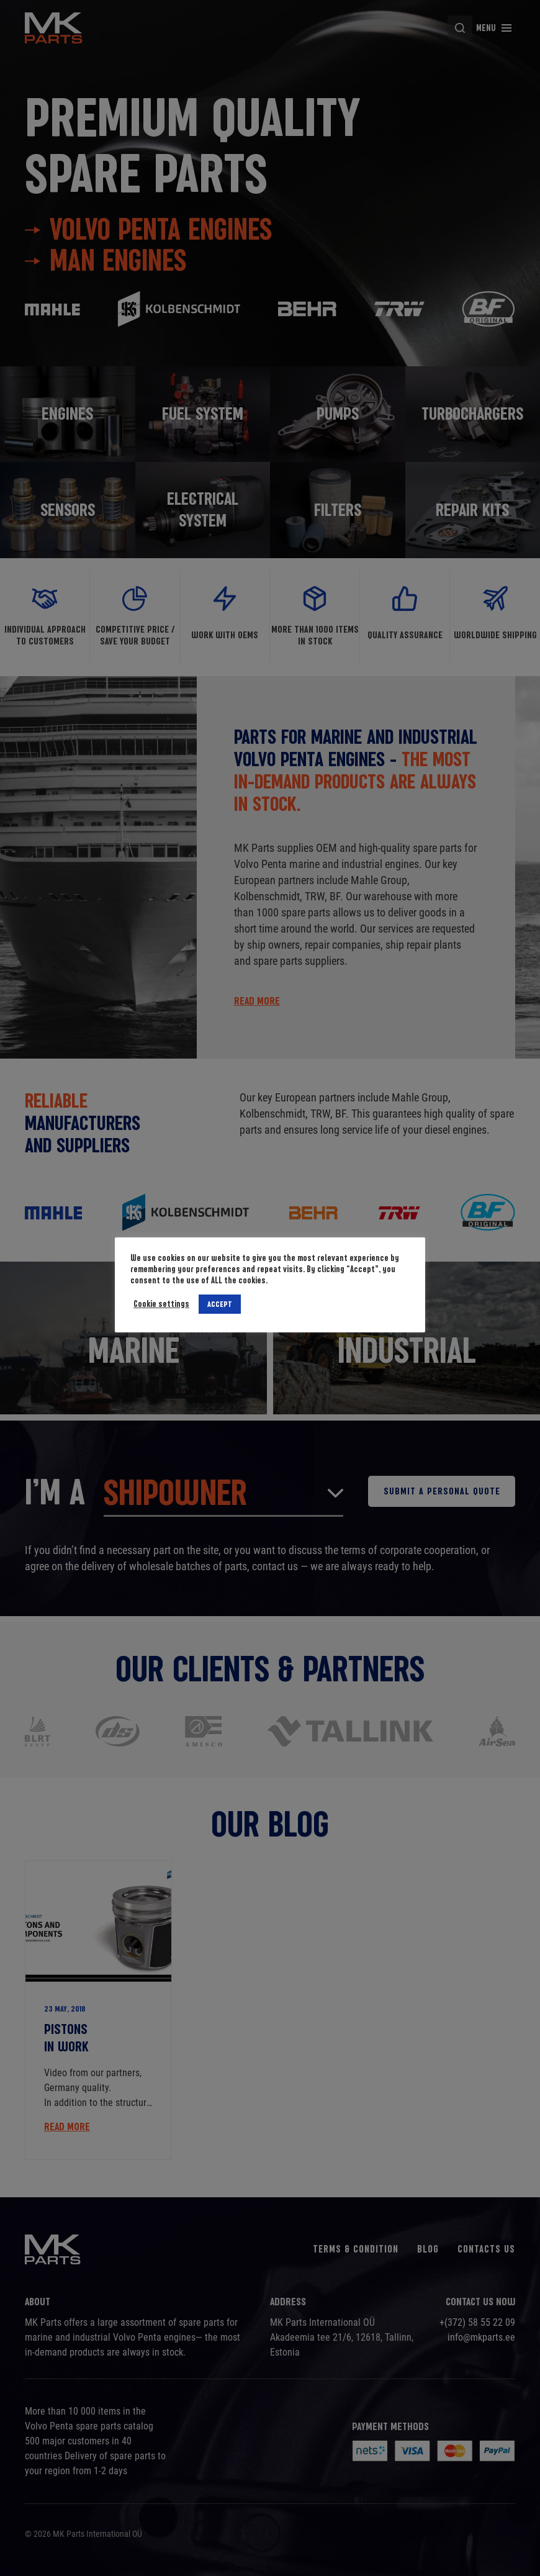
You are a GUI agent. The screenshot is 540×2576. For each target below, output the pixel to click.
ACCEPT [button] (219, 1304)
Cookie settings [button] (161, 1304)
